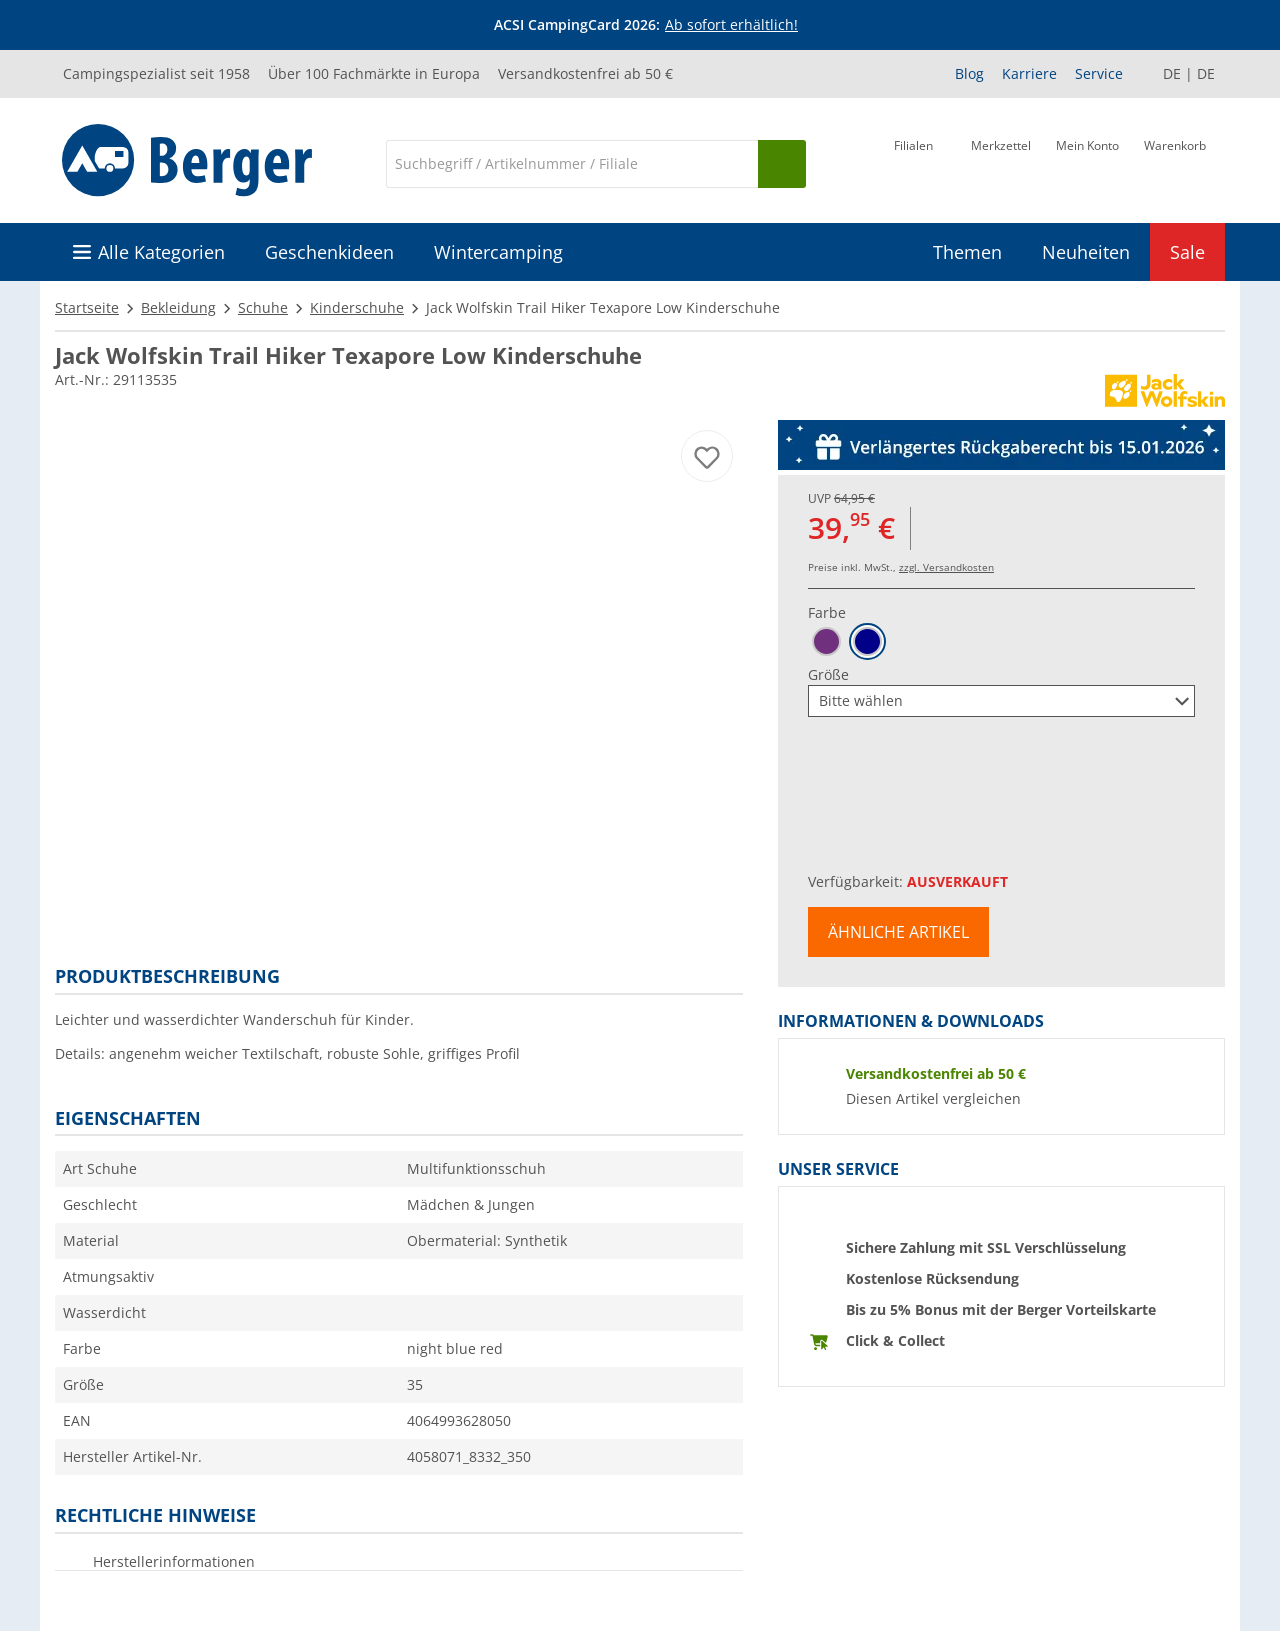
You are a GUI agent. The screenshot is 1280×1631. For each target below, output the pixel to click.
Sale (1187, 252)
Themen (967, 252)
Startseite (87, 307)
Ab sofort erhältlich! (731, 24)
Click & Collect (895, 1340)
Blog (969, 73)
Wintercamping (498, 252)
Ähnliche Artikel (898, 932)
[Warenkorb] (1175, 162)
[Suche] (572, 164)
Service (1099, 73)
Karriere (1029, 73)
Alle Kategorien (161, 252)
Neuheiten (1086, 252)
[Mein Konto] (1087, 162)
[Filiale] (913, 162)
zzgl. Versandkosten (946, 567)
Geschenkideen (329, 252)
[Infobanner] (644, 25)
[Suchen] (782, 164)
